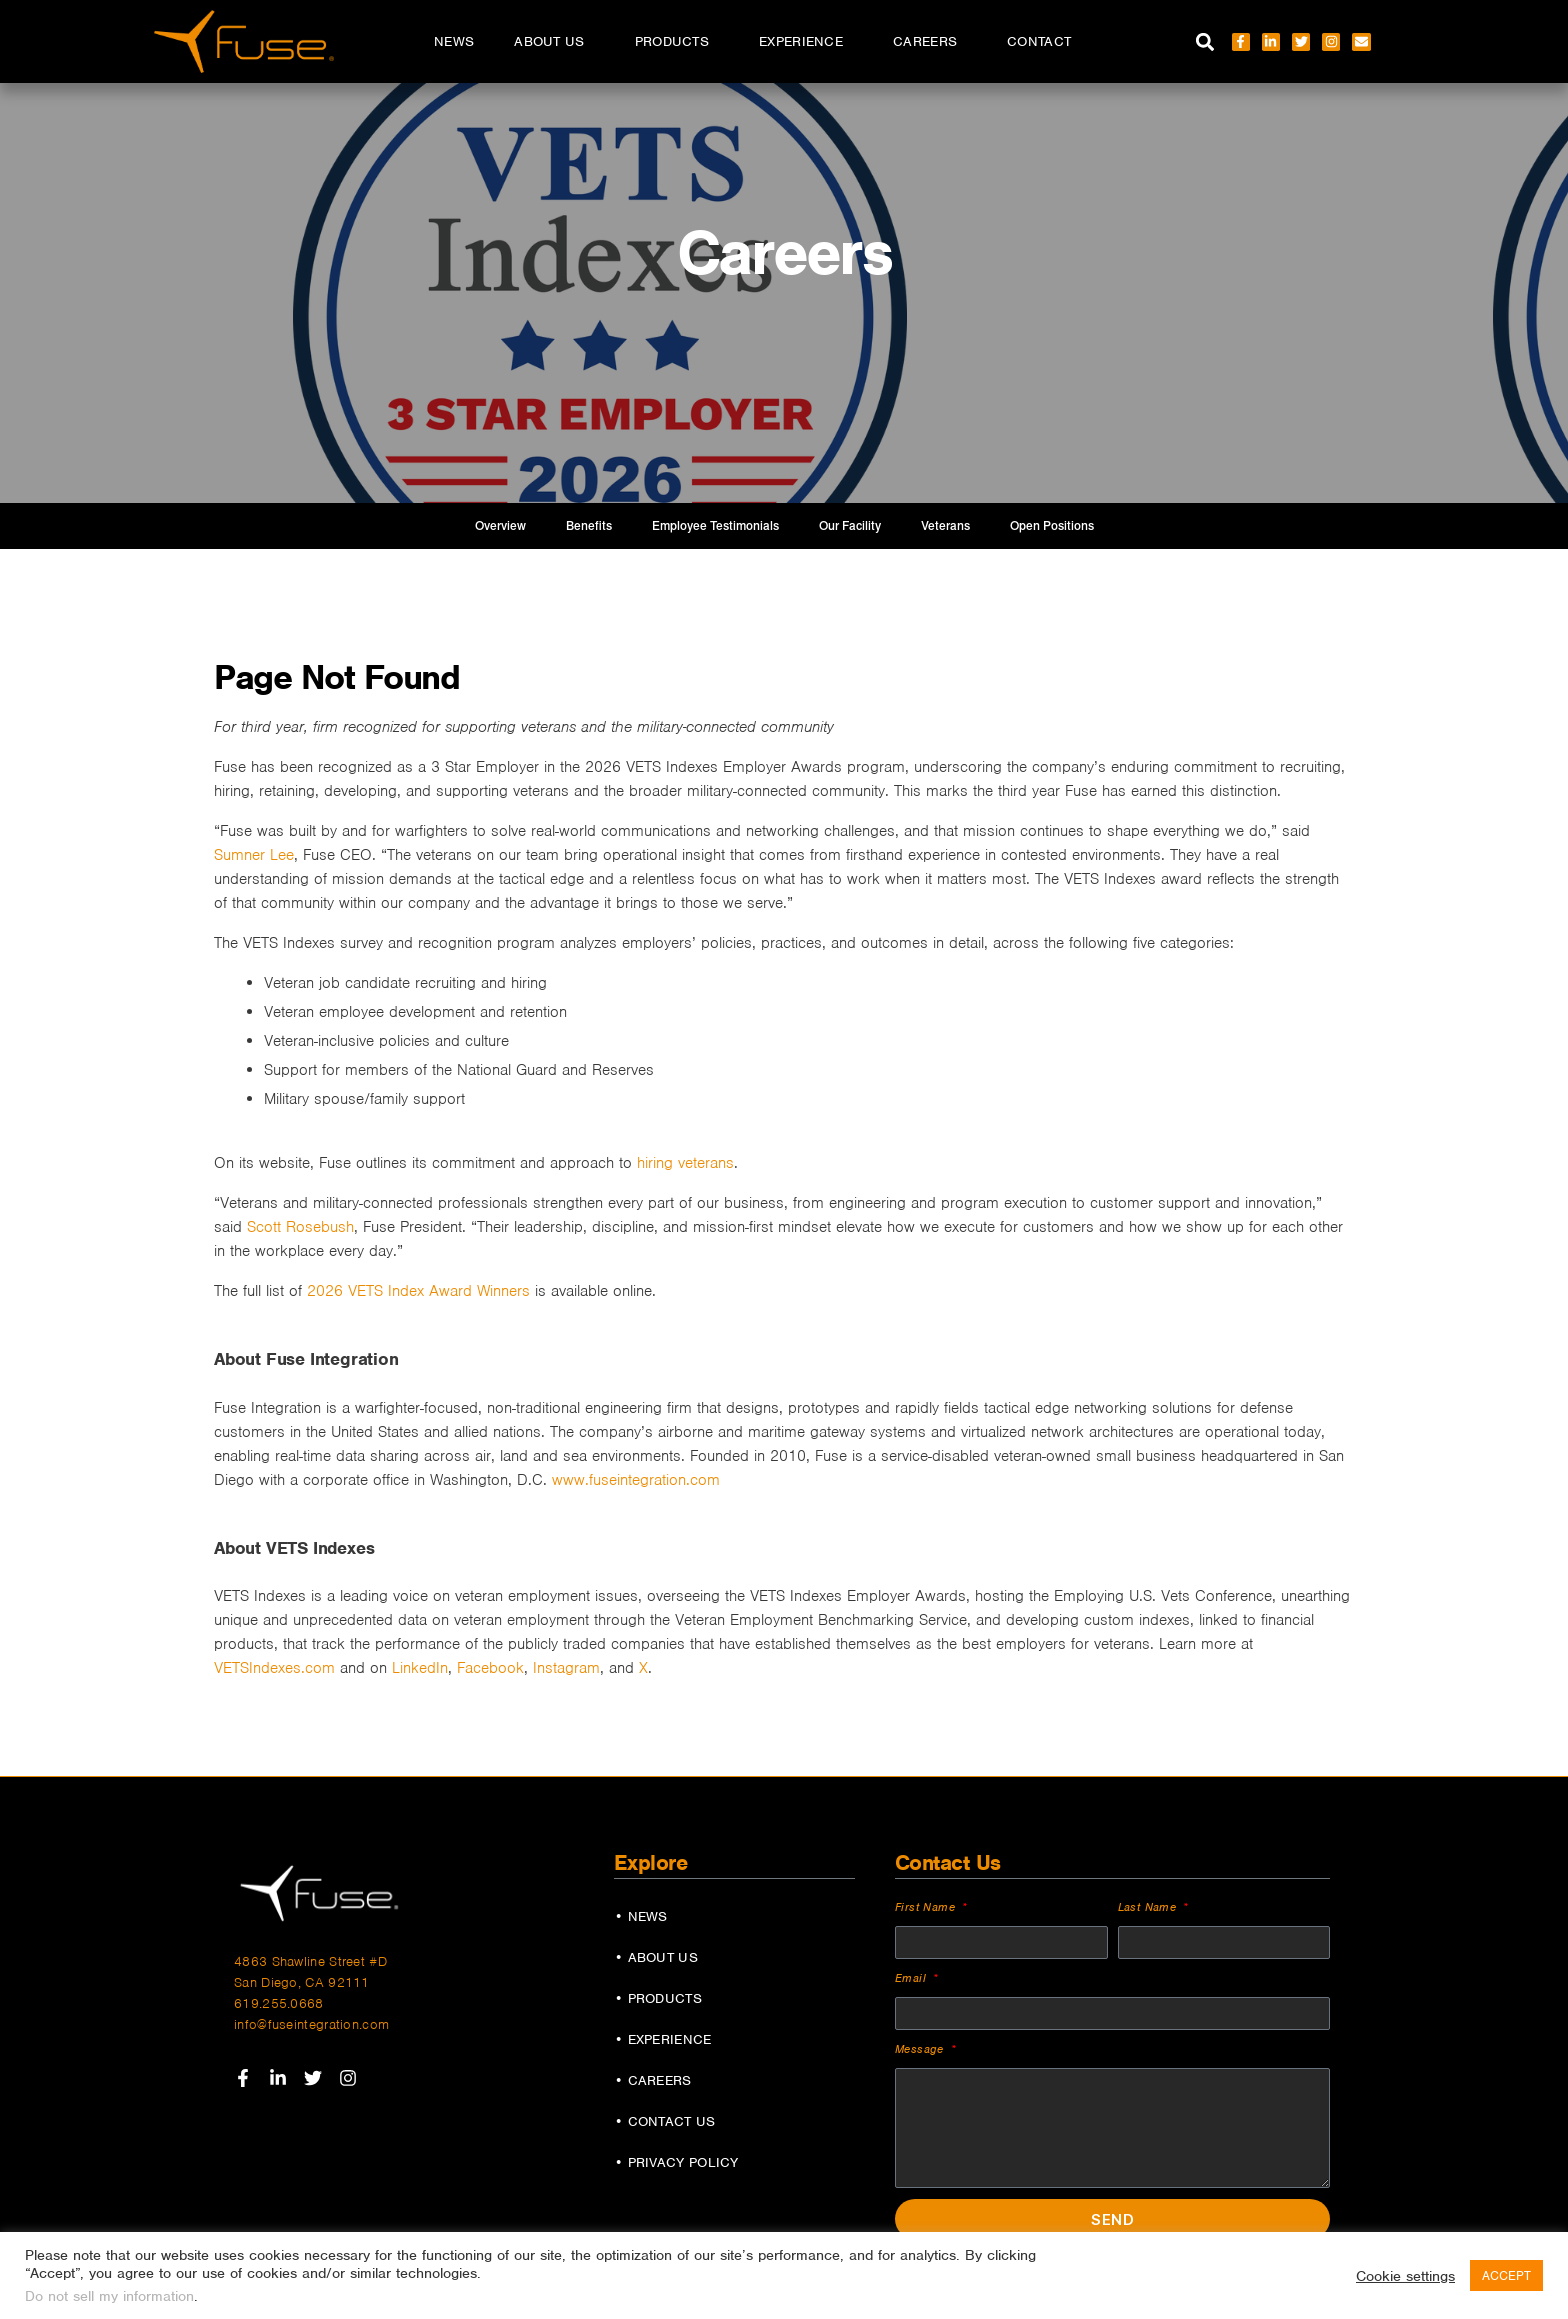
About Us (554, 42)
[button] (1205, 41)
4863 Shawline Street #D (310, 1961)
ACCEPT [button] (1506, 2275)
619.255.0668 (279, 2003)
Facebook (490, 1668)
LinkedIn (420, 1668)
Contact (1039, 41)
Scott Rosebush (300, 1227)
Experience (806, 42)
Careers (930, 42)
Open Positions (1052, 526)
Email (912, 1978)
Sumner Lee (254, 855)
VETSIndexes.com (274, 1668)
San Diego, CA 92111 (302, 1982)
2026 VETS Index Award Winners (418, 1291)
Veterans (945, 526)
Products (677, 42)
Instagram (566, 1668)
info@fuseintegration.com (311, 2024)
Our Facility (850, 526)
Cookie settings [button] (1405, 2276)
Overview (500, 526)
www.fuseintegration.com (636, 1480)
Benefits (589, 526)
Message (921, 2049)
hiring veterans (685, 1163)
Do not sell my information (109, 2296)
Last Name (1149, 1907)
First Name (927, 1907)
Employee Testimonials (715, 526)
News (454, 41)
